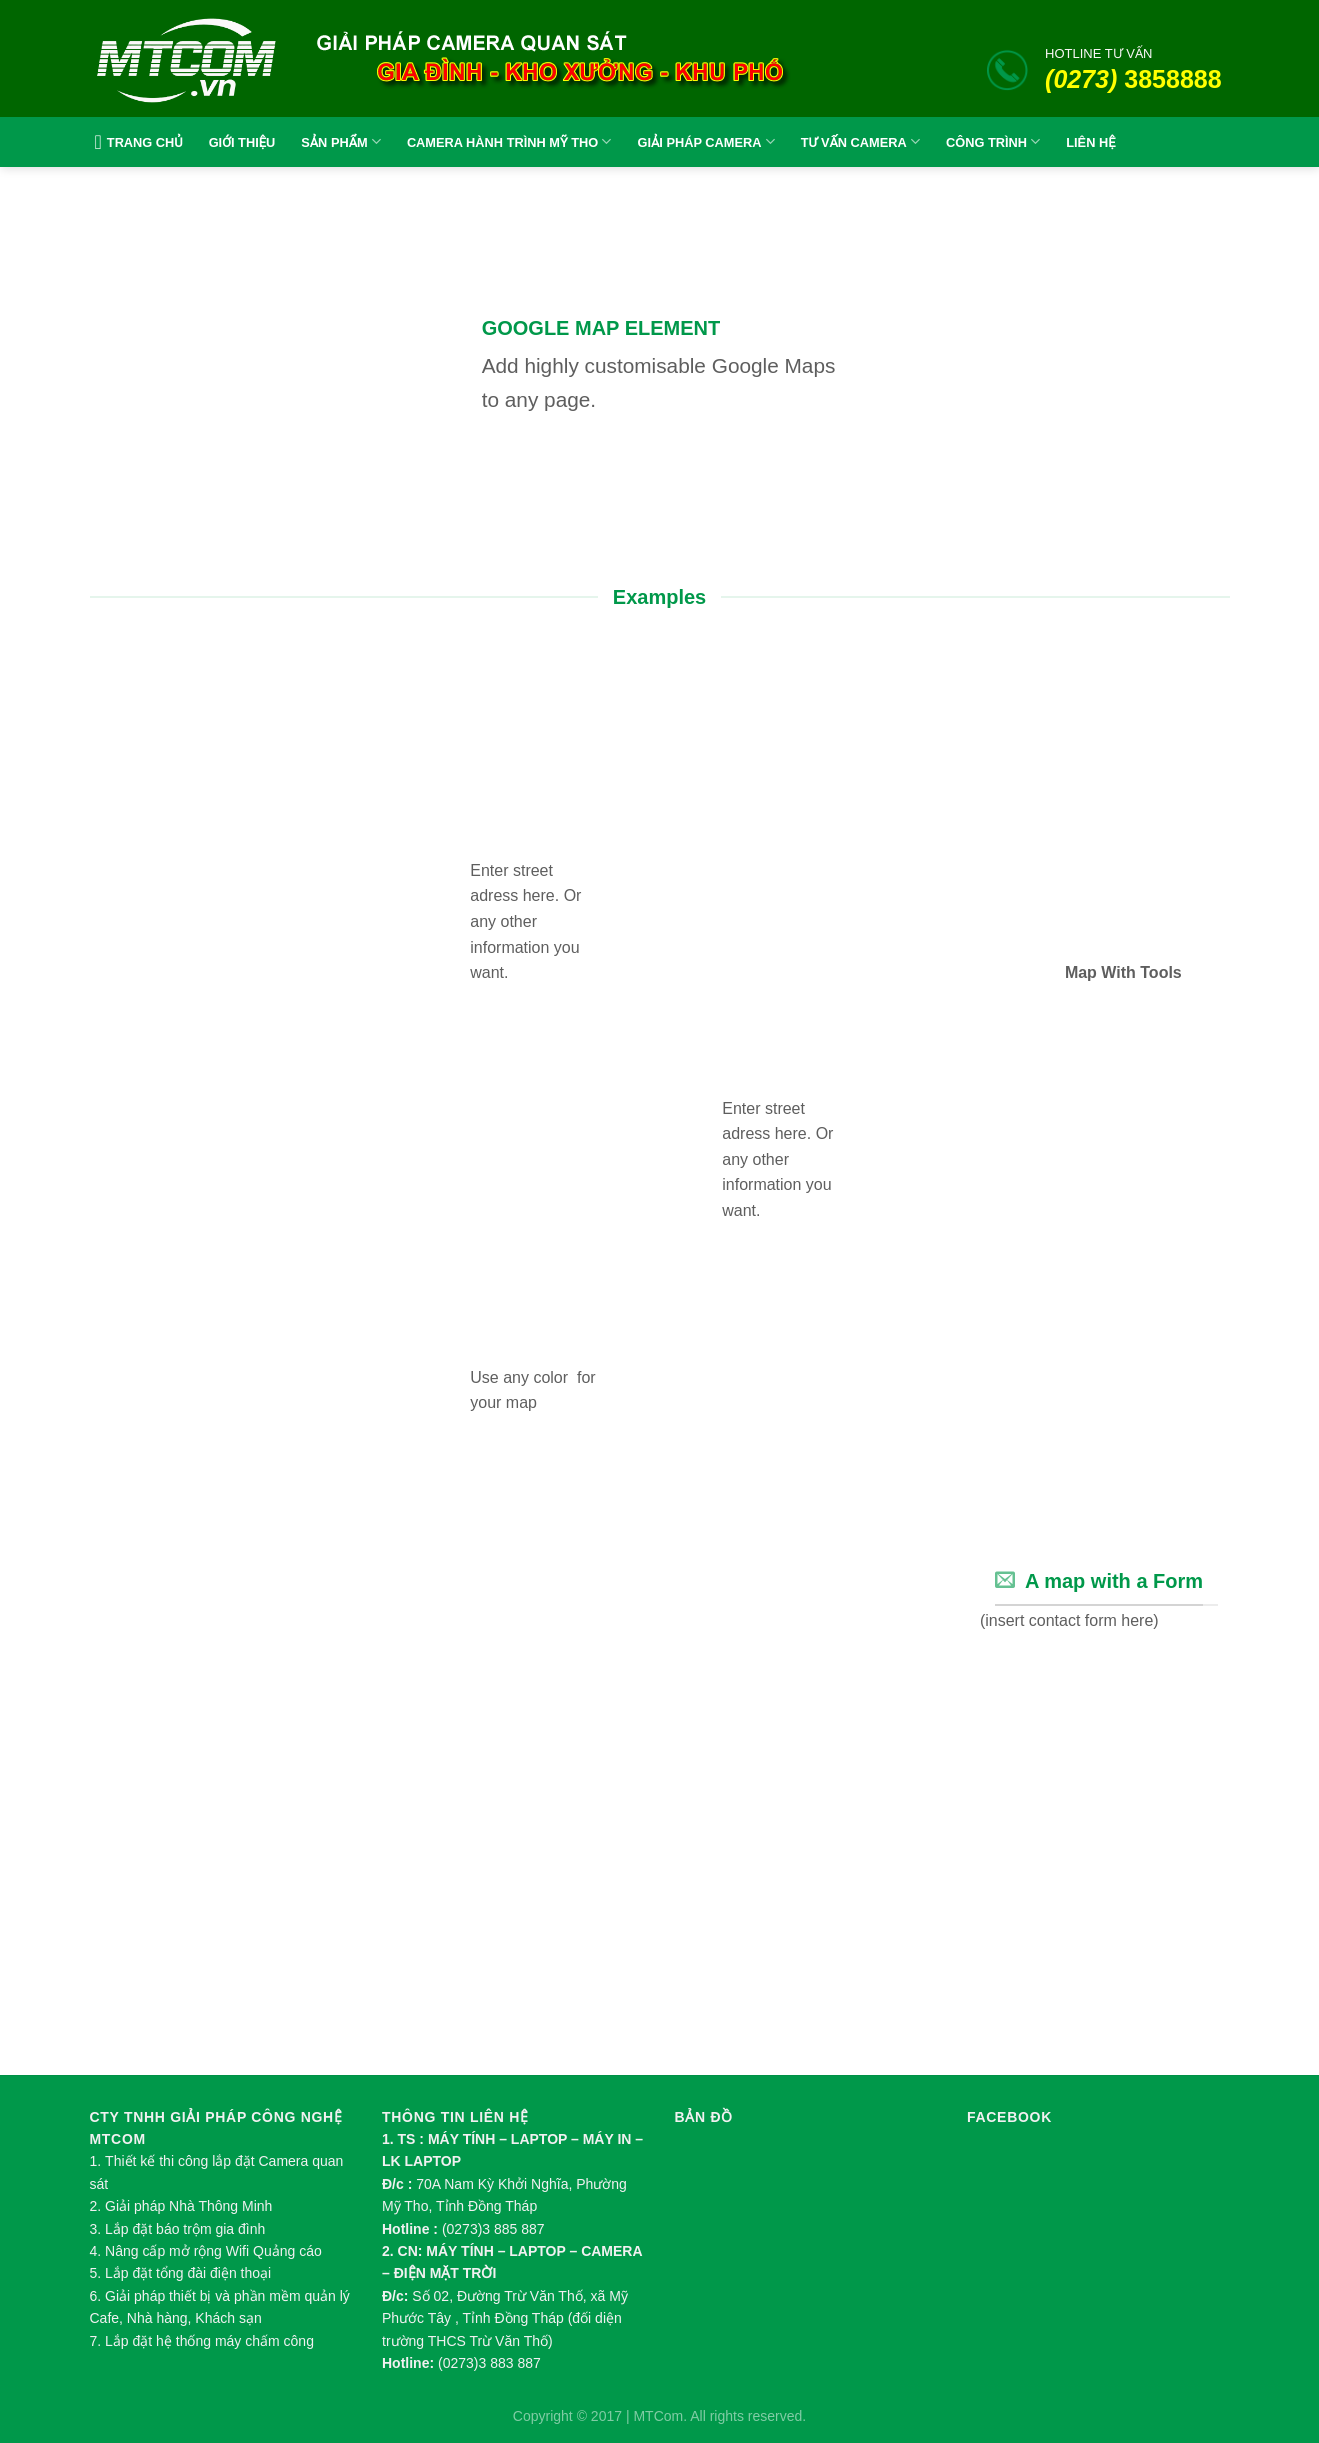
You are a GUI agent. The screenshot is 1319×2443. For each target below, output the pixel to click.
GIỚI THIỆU (242, 142)
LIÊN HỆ (1090, 142)
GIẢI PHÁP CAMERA (705, 141)
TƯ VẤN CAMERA (860, 141)
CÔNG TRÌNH (993, 141)
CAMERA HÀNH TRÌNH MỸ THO (509, 141)
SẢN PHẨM (341, 141)
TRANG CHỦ (136, 142)
